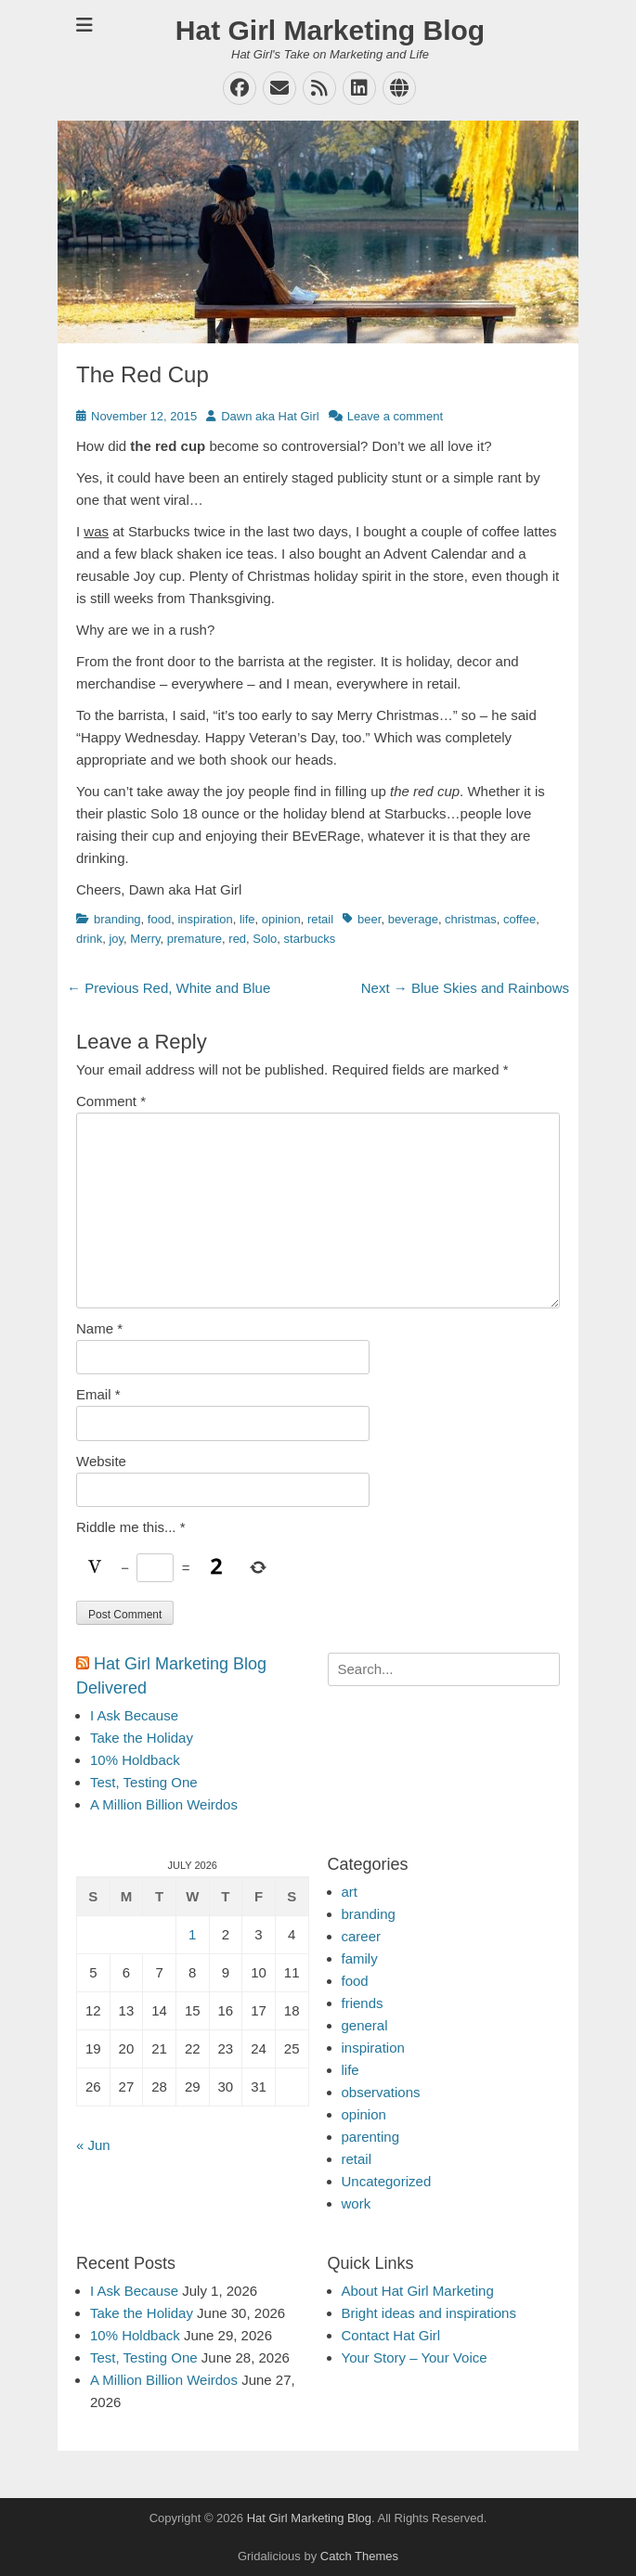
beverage (413, 919)
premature (194, 939)
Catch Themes (359, 2556)
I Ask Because (134, 1715)
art (350, 1892)
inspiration (204, 919)
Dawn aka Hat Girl (269, 416)
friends (362, 2003)
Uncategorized (387, 2181)
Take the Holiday (141, 1737)
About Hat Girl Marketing (418, 2291)
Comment (111, 1101)
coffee (519, 919)
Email (98, 1394)
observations (381, 2092)
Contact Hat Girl (391, 2335)
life (247, 919)
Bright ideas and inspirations (429, 2313)
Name (99, 1328)
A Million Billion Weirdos (164, 1804)
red (237, 939)
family (360, 1958)
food (159, 919)
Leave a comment (395, 416)
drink (89, 939)
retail (320, 919)
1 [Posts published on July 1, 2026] (192, 1934)
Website (101, 1461)
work (356, 2203)
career (362, 1936)
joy (116, 939)
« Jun (93, 2145)
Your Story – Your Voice (414, 2357)
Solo (265, 939)
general (365, 2025)
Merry (145, 939)
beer (369, 919)
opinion (281, 919)
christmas (471, 919)
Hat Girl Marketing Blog (330, 30)
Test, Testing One (144, 1782)
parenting (371, 2137)
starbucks (310, 939)
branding (117, 919)
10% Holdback (135, 1760)
